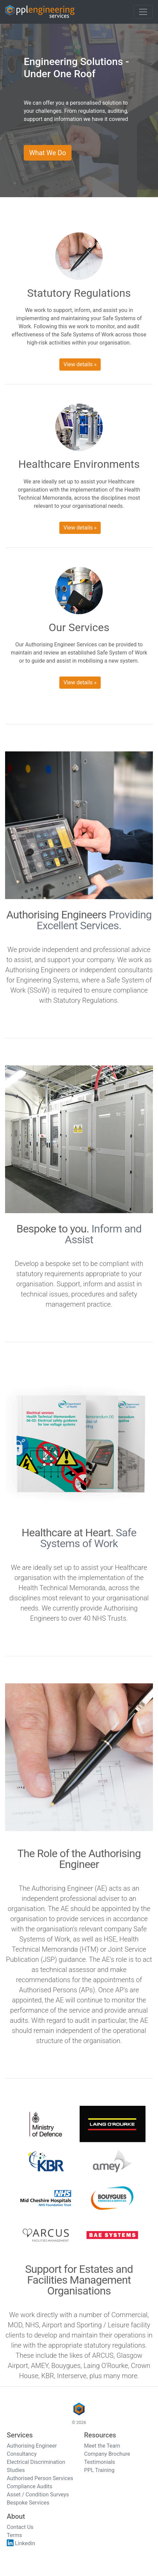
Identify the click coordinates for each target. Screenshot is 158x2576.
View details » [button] (80, 364)
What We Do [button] (47, 153)
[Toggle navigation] (143, 12)
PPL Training (99, 2470)
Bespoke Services (28, 2502)
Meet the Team (102, 2446)
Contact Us (20, 2527)
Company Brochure (107, 2454)
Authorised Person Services (40, 2478)
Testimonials (99, 2462)
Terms (14, 2535)
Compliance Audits (29, 2486)
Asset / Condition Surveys (38, 2494)
